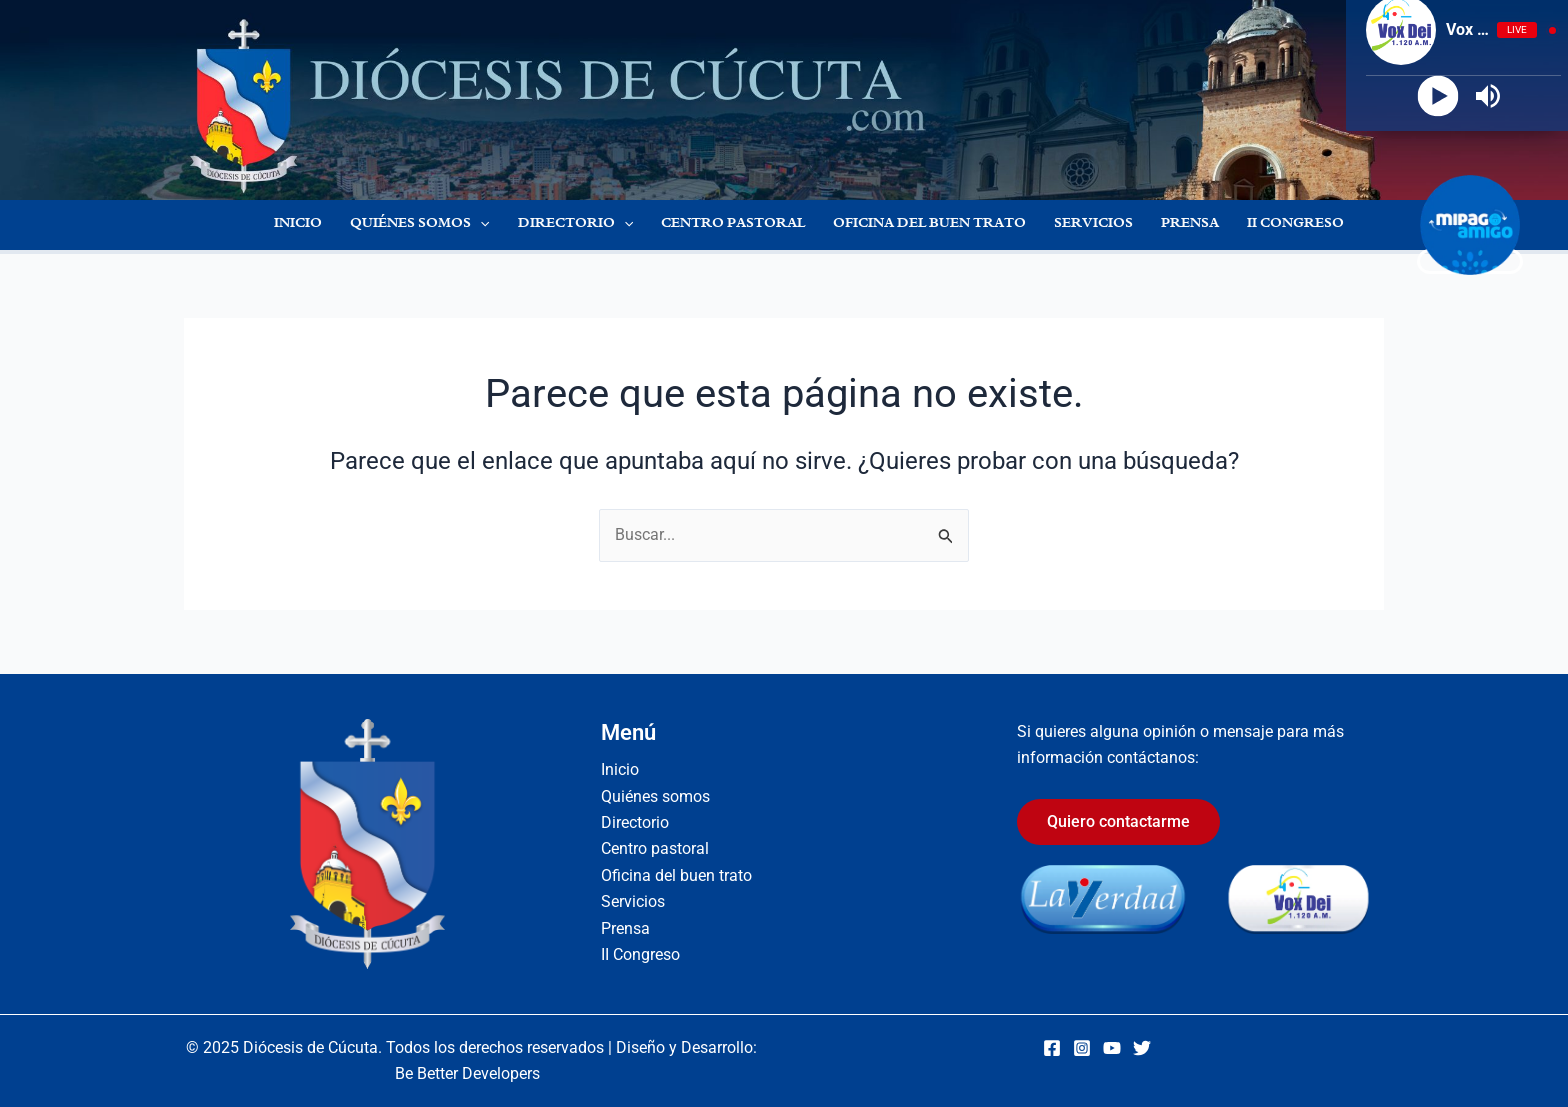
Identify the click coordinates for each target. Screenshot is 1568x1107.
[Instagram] (1082, 1048)
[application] (480, 225)
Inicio (298, 224)
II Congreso (1295, 224)
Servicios (1093, 224)
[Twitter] (1142, 1048)
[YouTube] (1112, 1048)
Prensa (1190, 224)
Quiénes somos (419, 225)
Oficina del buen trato (929, 224)
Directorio (575, 225)
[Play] (1438, 96)
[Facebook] (1052, 1048)
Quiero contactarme (1118, 821)
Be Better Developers (467, 1073)
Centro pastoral (733, 224)
